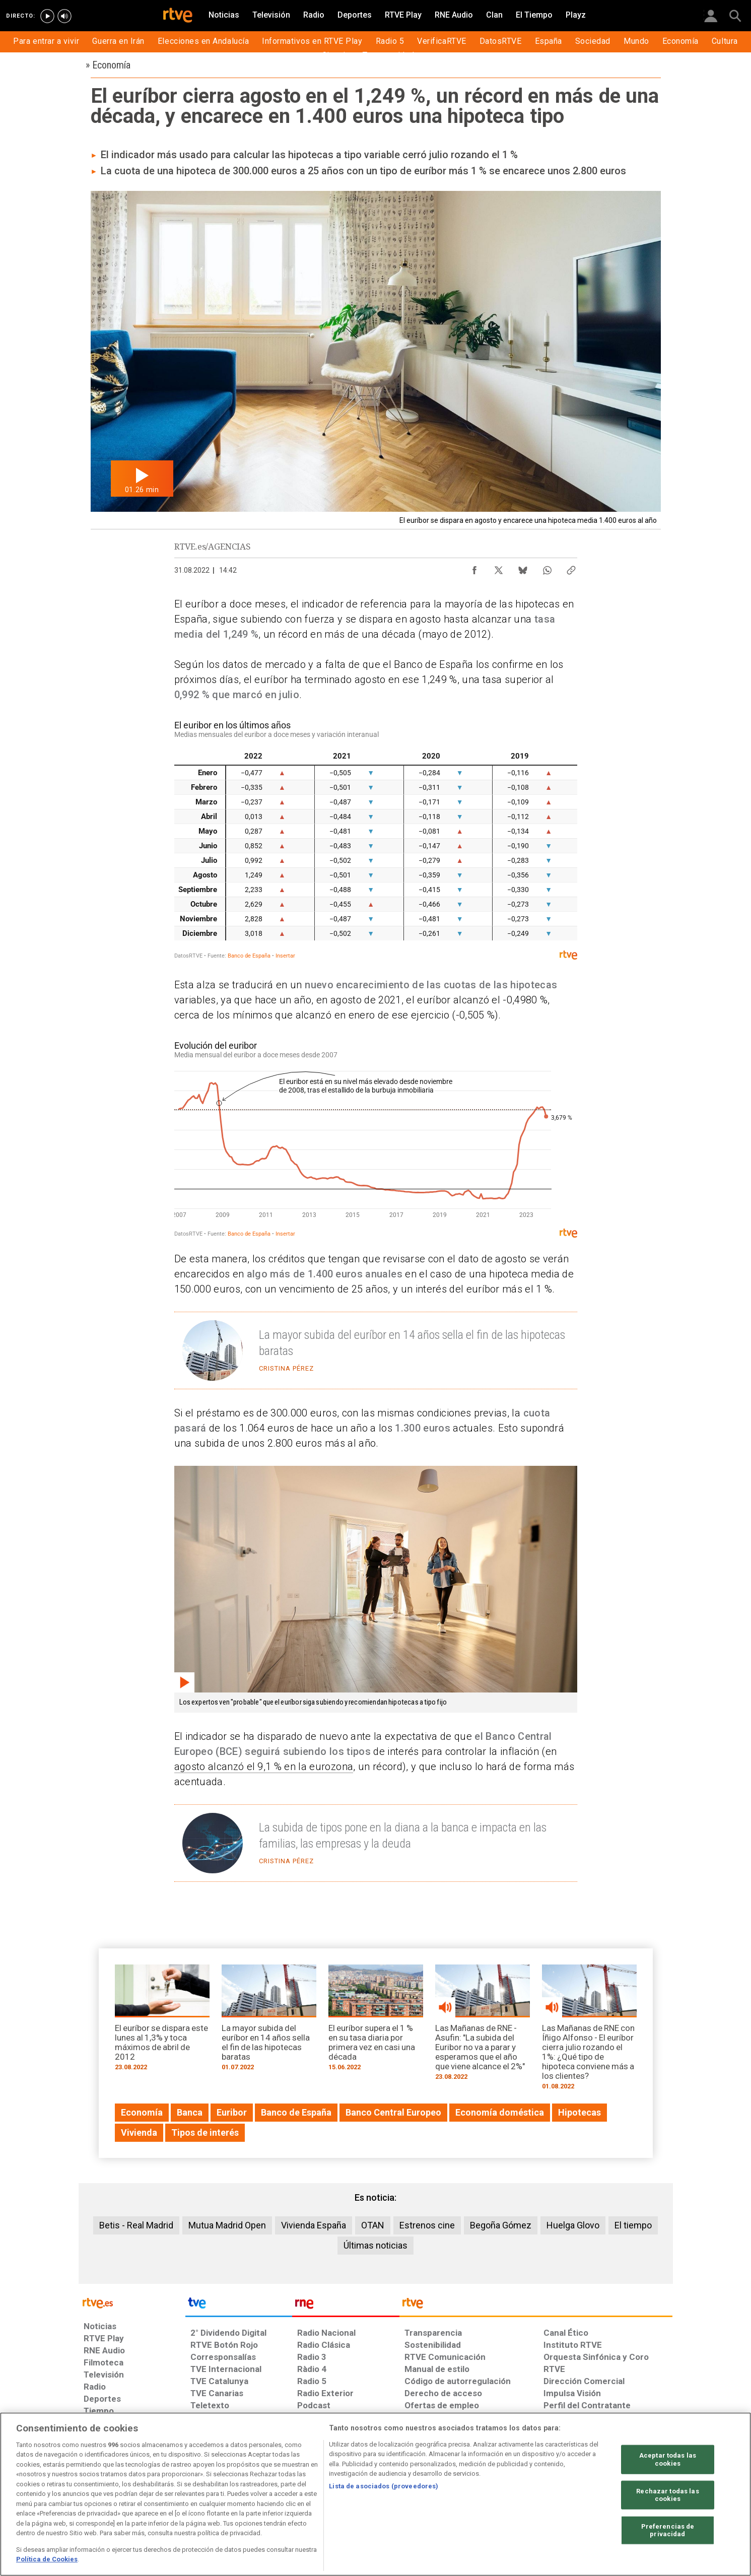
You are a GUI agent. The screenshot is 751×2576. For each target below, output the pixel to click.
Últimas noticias (375, 2245)
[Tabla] (375, 841)
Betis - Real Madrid (136, 2225)
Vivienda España (313, 2225)
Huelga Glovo (573, 2225)
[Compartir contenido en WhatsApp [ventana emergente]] (547, 567)
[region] (375, 2494)
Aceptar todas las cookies (667, 2459)
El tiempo (633, 2225)
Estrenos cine (427, 2225)
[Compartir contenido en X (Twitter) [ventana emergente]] (499, 567)
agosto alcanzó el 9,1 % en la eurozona (264, 1766)
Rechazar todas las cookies (667, 2494)
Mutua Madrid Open (227, 2225)
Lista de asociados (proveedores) (383, 2486)
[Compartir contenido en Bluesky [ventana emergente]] (523, 567)
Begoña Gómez (500, 2225)
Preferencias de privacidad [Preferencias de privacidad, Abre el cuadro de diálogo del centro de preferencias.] (668, 2530)
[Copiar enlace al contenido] (571, 567)
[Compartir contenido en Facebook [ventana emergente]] (474, 567)
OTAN (372, 2225)
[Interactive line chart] (375, 1138)
